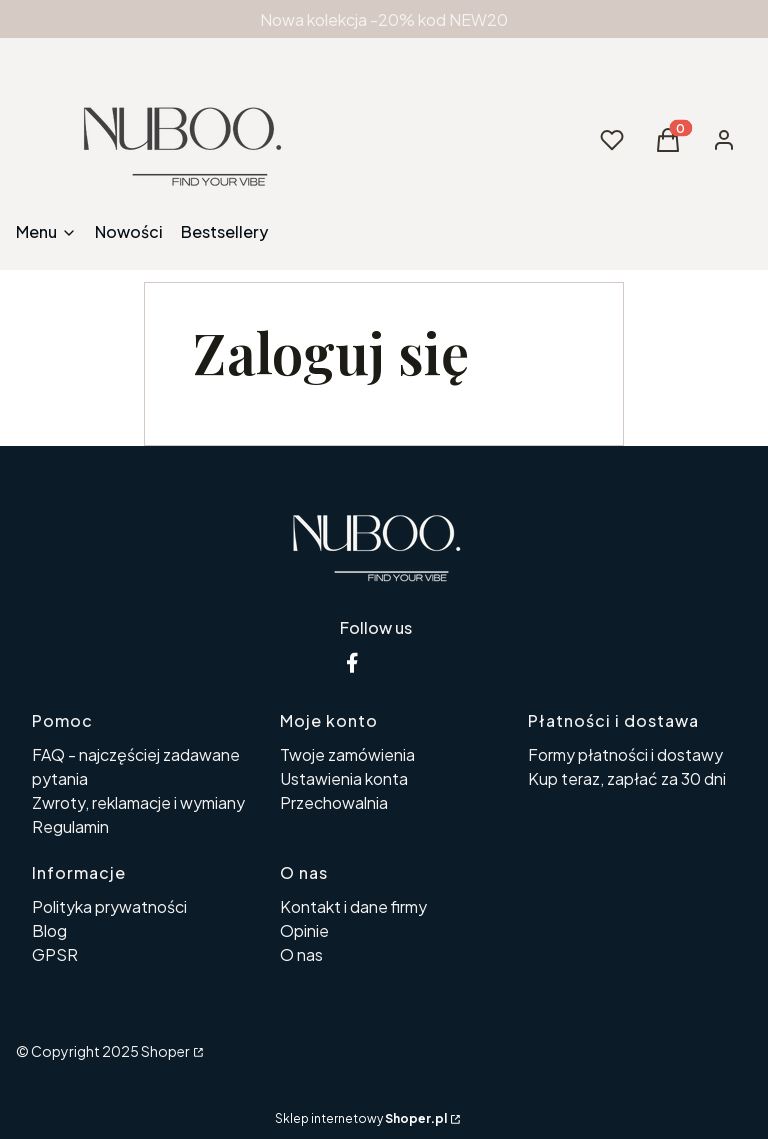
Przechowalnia (334, 802)
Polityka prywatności (109, 906)
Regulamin (70, 826)
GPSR (55, 954)
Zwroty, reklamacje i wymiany (138, 802)
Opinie (304, 930)
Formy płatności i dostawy (625, 754)
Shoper (165, 1051)
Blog (49, 930)
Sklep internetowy (361, 1118)
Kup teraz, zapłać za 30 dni (627, 778)
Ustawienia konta (344, 778)
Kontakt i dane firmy (353, 906)
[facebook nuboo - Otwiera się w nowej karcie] (352, 662)
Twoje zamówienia (347, 754)
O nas (301, 954)
